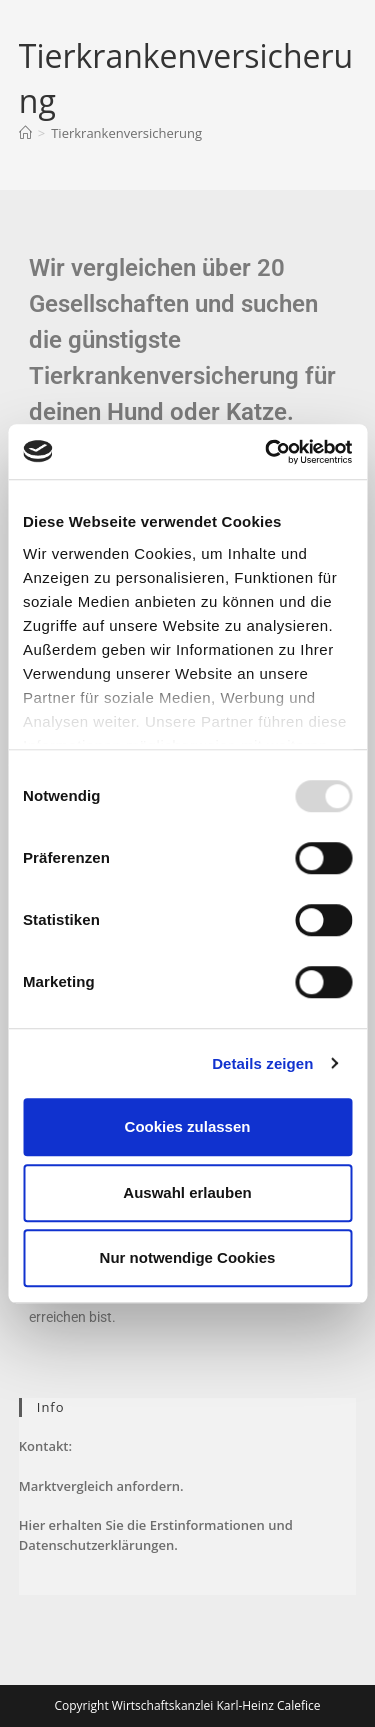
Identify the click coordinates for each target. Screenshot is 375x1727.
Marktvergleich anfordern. (101, 1486)
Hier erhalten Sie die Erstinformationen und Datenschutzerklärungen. (156, 1535)
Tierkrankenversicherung (126, 133)
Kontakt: (45, 1446)
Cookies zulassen (188, 1126)
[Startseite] (25, 133)
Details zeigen (262, 1063)
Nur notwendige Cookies (188, 1257)
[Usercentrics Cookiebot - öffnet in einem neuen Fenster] (267, 452)
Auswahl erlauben (187, 1192)
